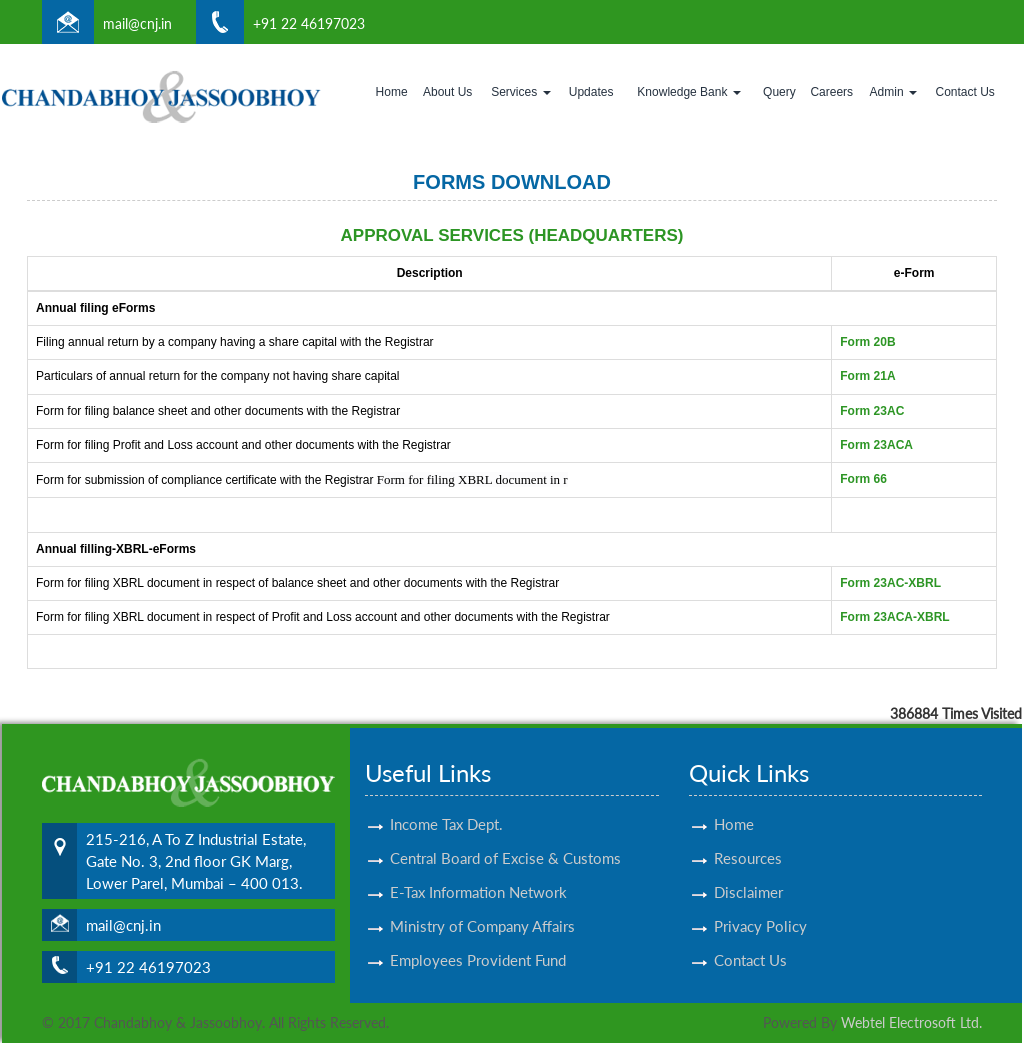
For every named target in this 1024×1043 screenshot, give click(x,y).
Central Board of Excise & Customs (505, 840)
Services (520, 92)
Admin (893, 92)
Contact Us (965, 92)
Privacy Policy (760, 908)
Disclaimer (748, 874)
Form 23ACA (876, 445)
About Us (447, 92)
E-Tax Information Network (478, 874)
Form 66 (863, 479)
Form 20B (867, 342)
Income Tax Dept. (446, 806)
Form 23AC (872, 411)
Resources (748, 840)
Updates (591, 92)
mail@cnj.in (137, 23)
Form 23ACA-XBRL (894, 617)
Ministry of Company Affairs (482, 908)
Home (392, 92)
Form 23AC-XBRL (890, 583)
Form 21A (867, 376)
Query (779, 92)
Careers (831, 92)
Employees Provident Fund (478, 942)
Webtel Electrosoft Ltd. (911, 1022)
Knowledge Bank (688, 92)
